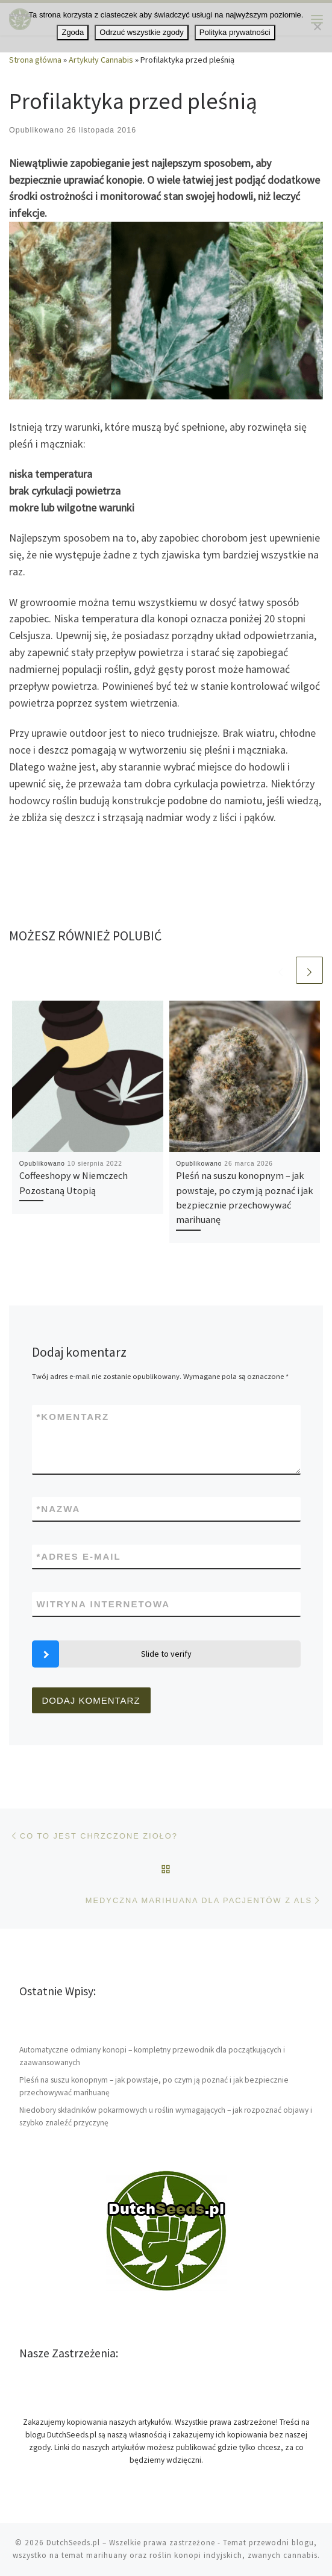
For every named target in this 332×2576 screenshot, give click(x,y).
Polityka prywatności (235, 32)
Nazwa (59, 1509)
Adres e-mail (79, 1556)
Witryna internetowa (104, 1604)
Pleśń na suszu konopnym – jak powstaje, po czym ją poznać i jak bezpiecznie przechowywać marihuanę (154, 2086)
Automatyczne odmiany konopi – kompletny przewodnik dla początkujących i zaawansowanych (152, 2056)
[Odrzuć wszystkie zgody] (317, 26)
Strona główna (35, 59)
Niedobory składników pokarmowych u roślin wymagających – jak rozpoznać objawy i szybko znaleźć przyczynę (165, 2116)
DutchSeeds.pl (73, 2542)
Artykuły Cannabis (101, 59)
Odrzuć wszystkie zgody (141, 32)
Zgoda (72, 32)
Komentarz (73, 1417)
